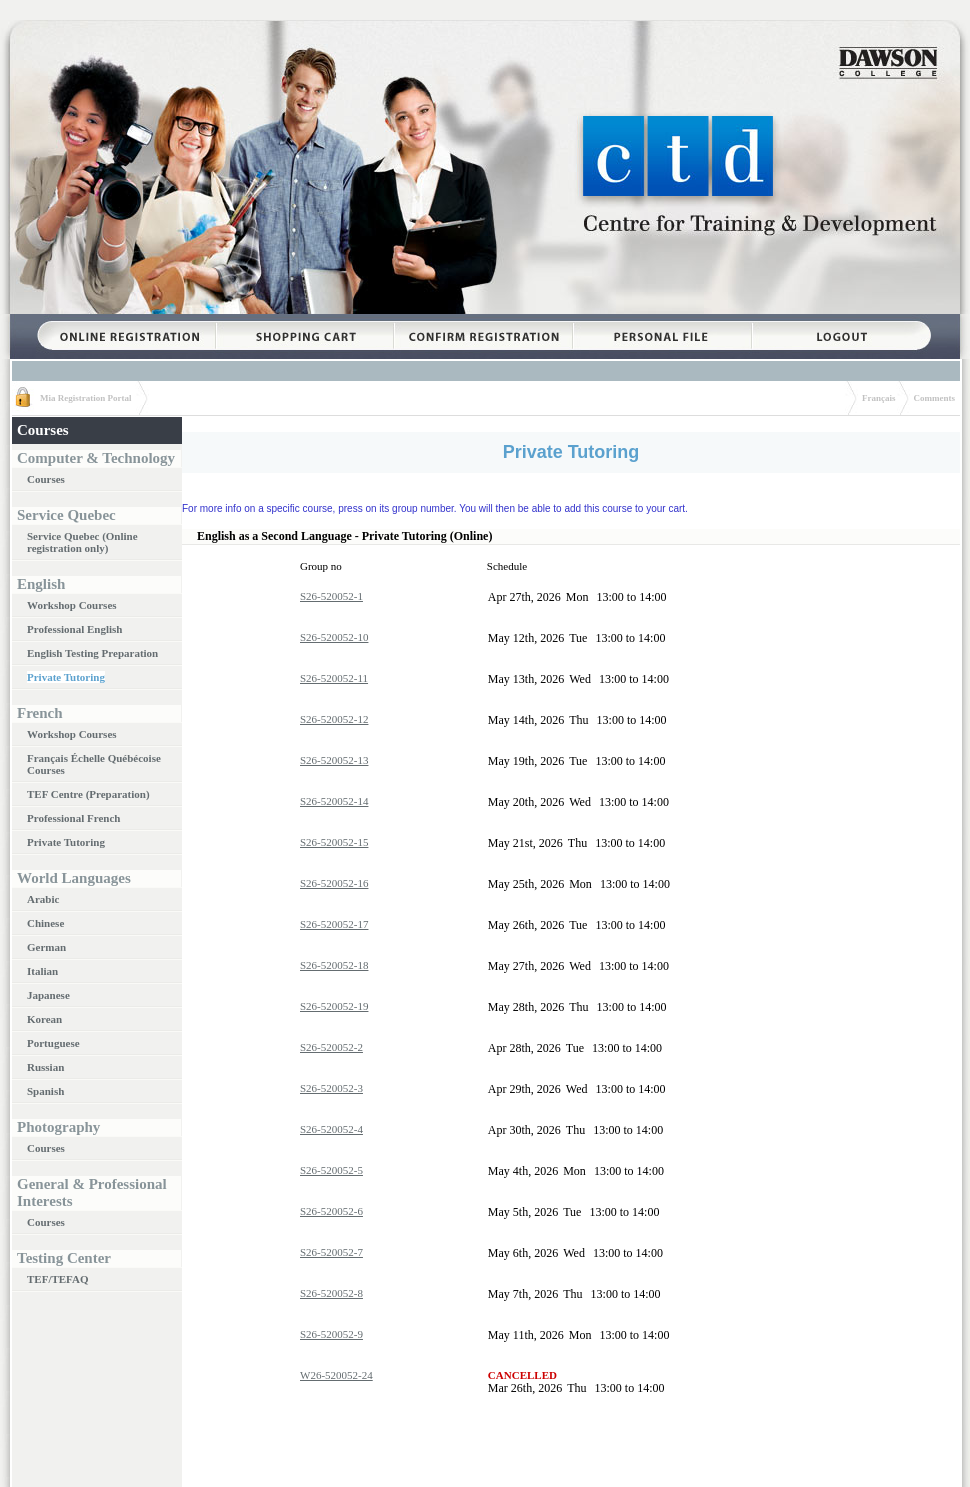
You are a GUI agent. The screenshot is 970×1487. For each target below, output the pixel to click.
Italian (42, 971)
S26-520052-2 (331, 1047)
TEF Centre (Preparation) (88, 794)
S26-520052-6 (331, 1211)
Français (879, 398)
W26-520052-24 (336, 1375)
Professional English (74, 629)
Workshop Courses (72, 605)
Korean (44, 1019)
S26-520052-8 (331, 1293)
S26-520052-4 (331, 1129)
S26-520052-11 (334, 678)
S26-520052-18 (334, 965)
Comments (935, 398)
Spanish (45, 1091)
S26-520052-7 (331, 1252)
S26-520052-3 (331, 1088)
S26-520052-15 (334, 842)
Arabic (43, 899)
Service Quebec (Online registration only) (82, 542)
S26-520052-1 (331, 596)
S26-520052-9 (331, 1334)
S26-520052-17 (334, 924)
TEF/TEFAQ (58, 1279)
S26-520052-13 (334, 760)
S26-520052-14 (334, 801)
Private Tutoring (66, 677)
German (46, 947)
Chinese (45, 923)
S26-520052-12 (334, 719)
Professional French (73, 818)
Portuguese (53, 1043)
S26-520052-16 (334, 883)
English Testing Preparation (92, 653)
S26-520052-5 (331, 1170)
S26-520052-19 (334, 1006)
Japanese (48, 995)
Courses (46, 479)
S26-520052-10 (334, 637)
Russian (45, 1067)
